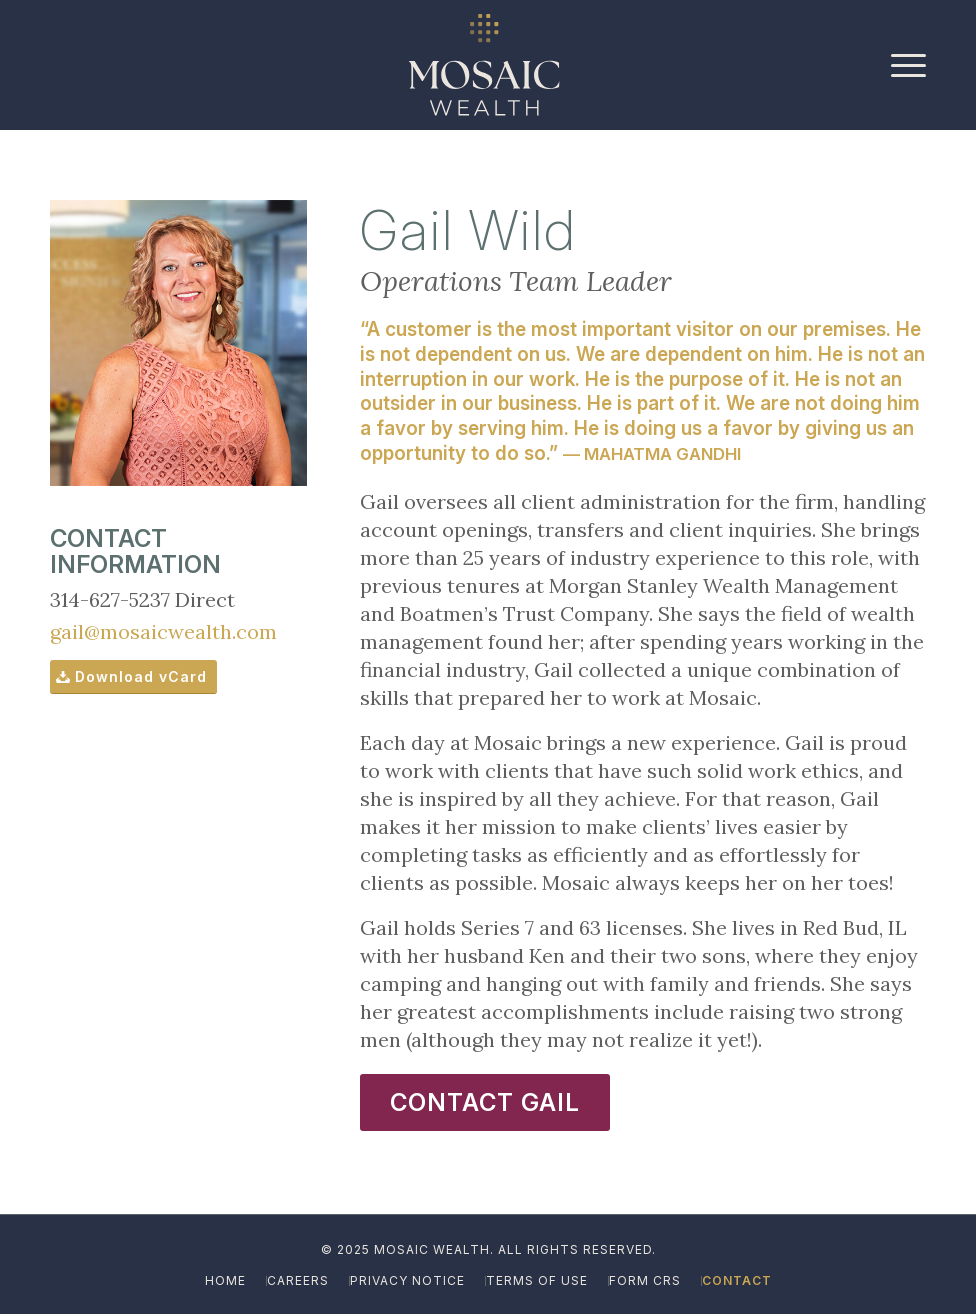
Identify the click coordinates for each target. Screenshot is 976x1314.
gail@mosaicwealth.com (163, 631)
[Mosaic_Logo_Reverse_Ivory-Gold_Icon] (484, 65)
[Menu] (903, 65)
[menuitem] (903, 65)
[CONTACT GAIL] (485, 1102)
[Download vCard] (133, 677)
